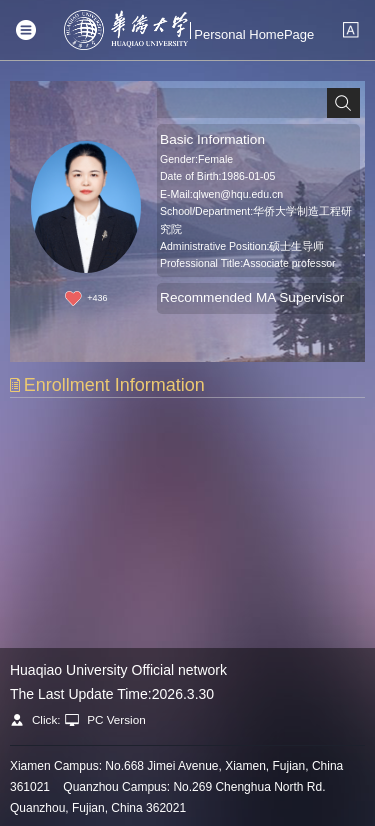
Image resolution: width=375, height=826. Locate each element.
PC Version (116, 719)
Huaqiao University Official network (118, 670)
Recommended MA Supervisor (252, 297)
